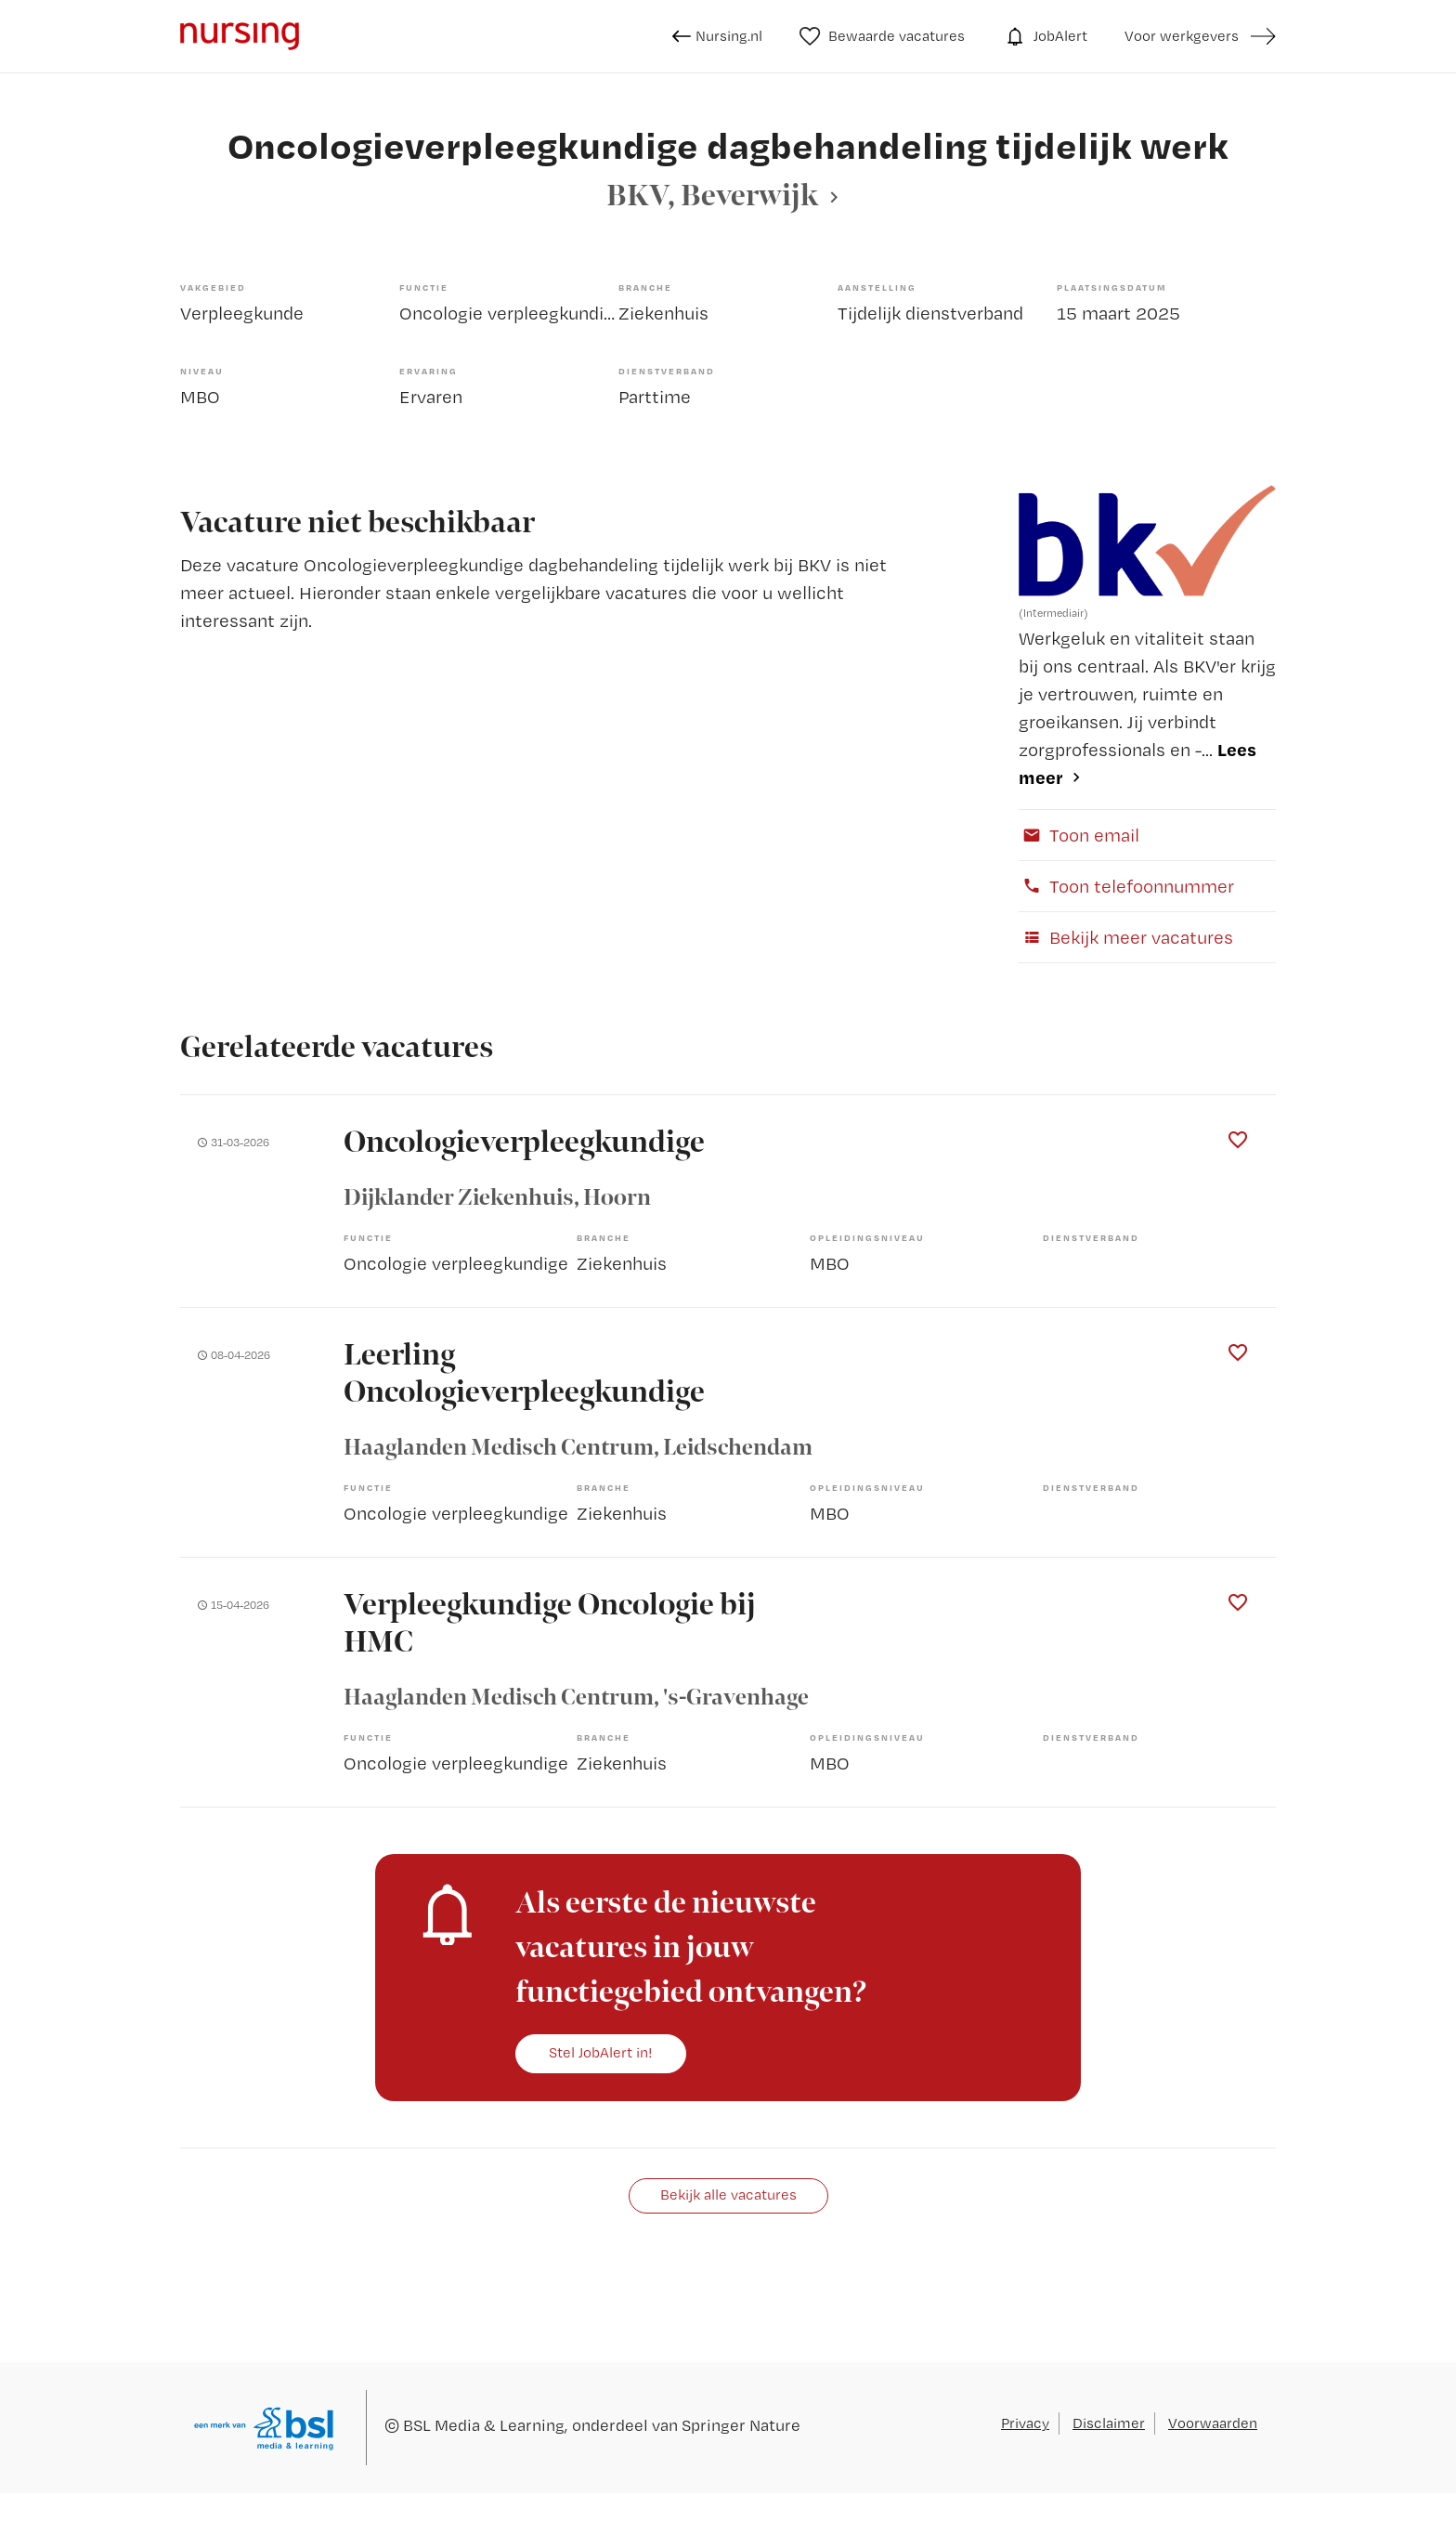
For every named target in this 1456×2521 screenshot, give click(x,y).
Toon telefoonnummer (1126, 886)
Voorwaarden (1212, 2423)
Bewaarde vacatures (883, 36)
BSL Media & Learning (484, 2425)
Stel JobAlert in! (601, 2052)
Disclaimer (1108, 2423)
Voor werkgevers (1181, 36)
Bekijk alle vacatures (728, 2194)
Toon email (1079, 835)
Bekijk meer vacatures (1126, 937)
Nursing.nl (717, 36)
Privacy (1025, 2423)
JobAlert (1044, 36)
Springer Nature (741, 2425)
